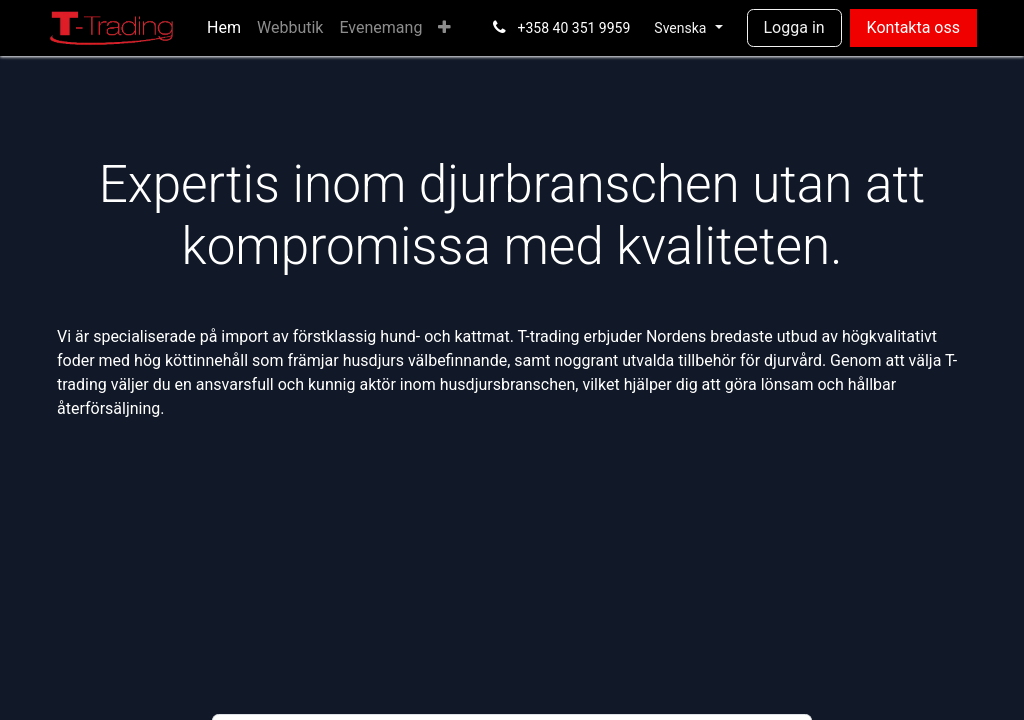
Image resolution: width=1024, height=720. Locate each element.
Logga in (794, 27)
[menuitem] (224, 28)
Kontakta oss (913, 27)
